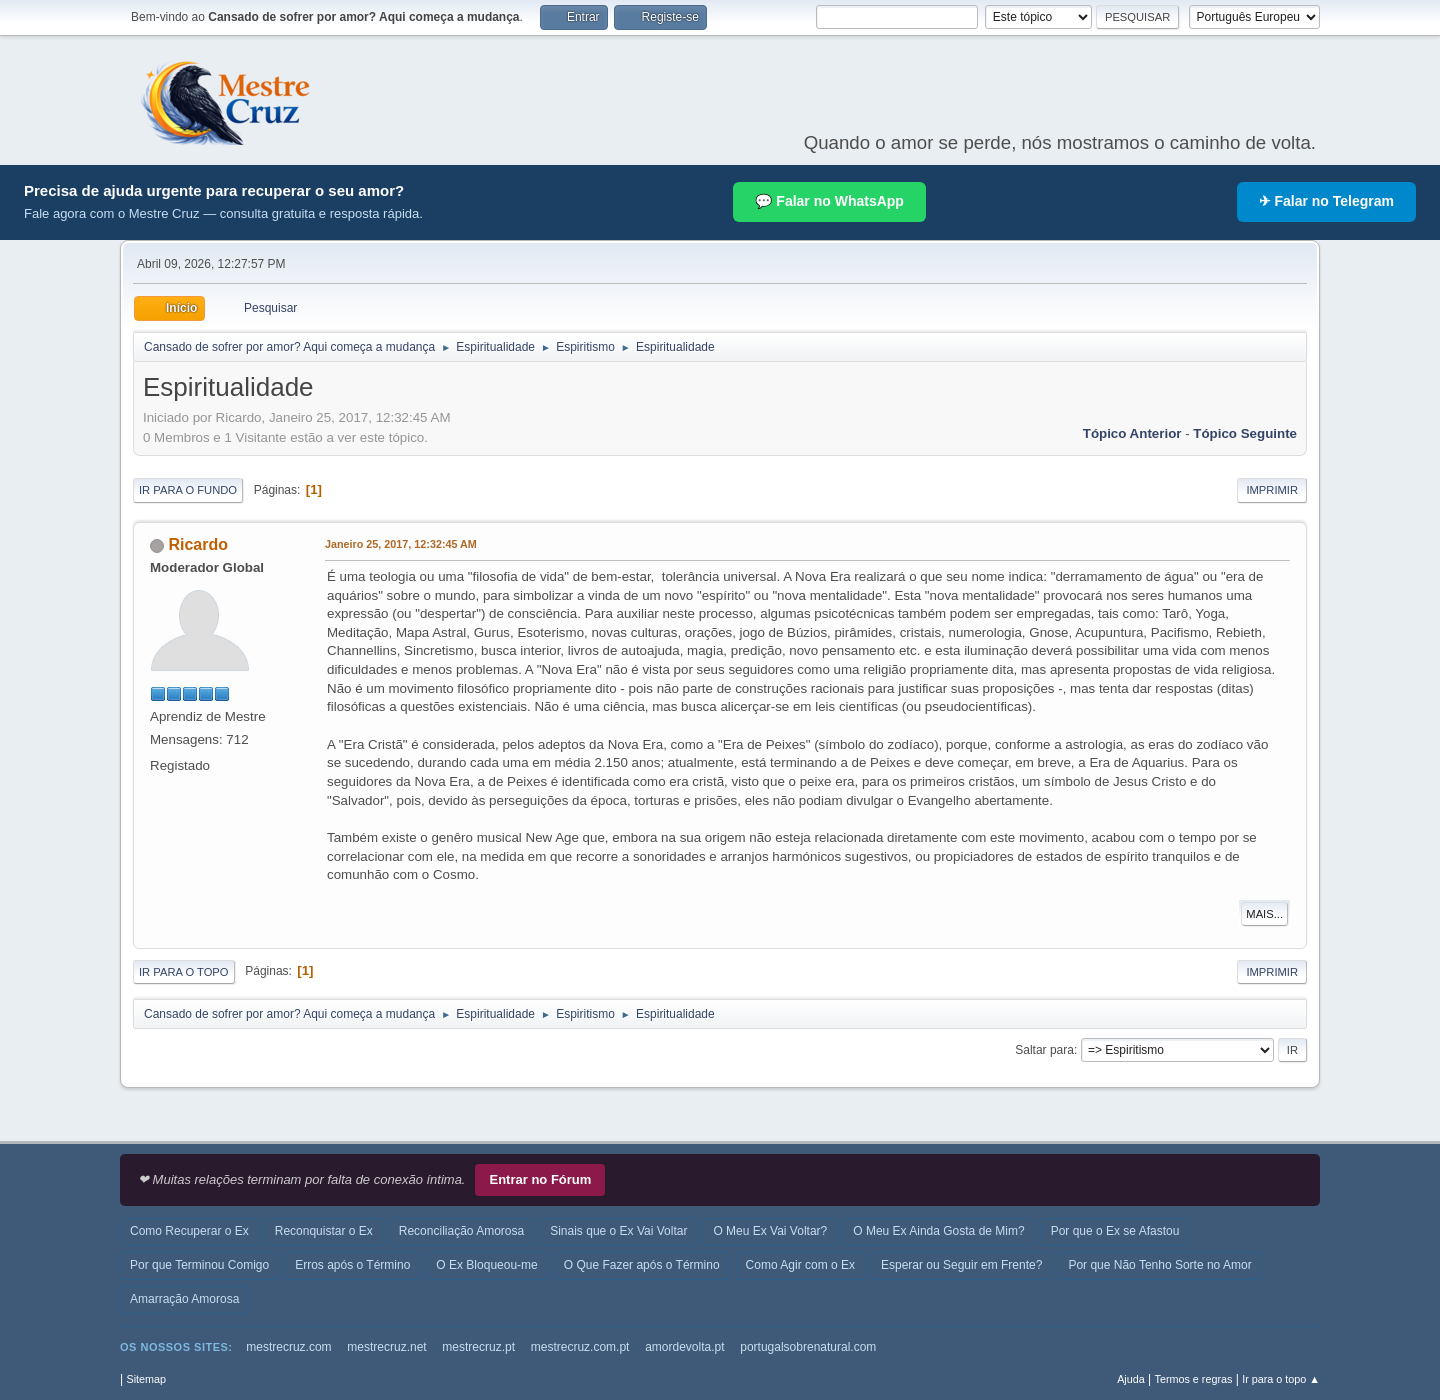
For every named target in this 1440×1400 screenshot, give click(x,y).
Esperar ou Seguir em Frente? (961, 1265)
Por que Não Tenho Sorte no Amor (1159, 1265)
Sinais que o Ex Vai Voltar (618, 1231)
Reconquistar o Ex (324, 1231)
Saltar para (1044, 1050)
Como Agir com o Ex (800, 1265)
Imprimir (1272, 490)
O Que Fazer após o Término (642, 1265)
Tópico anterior (1132, 433)
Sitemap (146, 1379)
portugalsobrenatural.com (808, 1347)
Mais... (1264, 914)
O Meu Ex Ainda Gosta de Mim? (938, 1231)
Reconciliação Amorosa (461, 1231)
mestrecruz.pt (478, 1347)
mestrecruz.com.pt (580, 1347)
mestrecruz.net (386, 1347)
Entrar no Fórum (540, 1179)
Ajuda (1131, 1379)
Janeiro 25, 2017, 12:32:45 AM (401, 544)
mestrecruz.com (288, 1347)
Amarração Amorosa (184, 1299)
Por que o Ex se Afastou (1115, 1231)
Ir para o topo (184, 972)
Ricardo (198, 544)
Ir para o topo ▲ (1281, 1379)
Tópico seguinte (1245, 433)
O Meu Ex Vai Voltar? (770, 1231)
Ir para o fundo (188, 490)
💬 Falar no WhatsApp (829, 201)
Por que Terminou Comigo (199, 1265)
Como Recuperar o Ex (189, 1231)
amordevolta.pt (684, 1347)
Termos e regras (1194, 1379)
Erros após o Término (352, 1265)
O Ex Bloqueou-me (486, 1265)
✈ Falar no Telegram (1326, 201)
